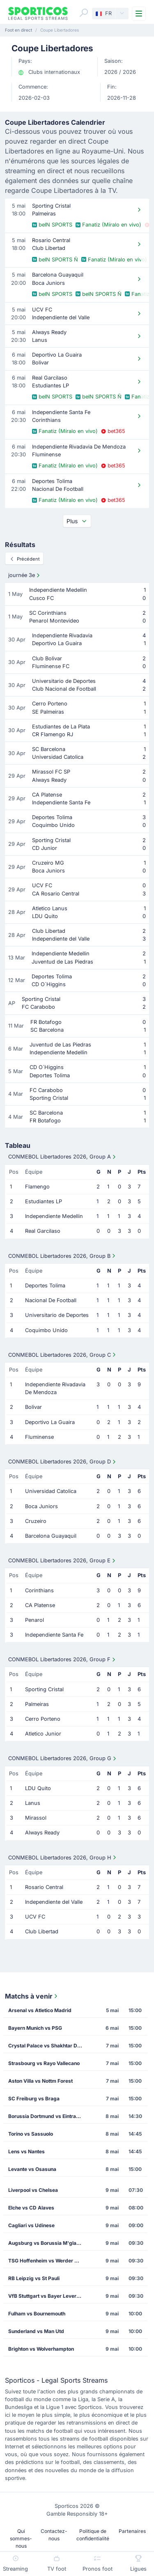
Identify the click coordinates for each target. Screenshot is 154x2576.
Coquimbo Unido (46, 1330)
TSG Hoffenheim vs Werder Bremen (47, 2261)
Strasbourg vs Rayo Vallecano (44, 2063)
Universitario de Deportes (57, 1315)
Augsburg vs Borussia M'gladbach (47, 2243)
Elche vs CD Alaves (31, 2208)
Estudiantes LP (43, 1201)
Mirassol (35, 1818)
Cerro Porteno (42, 1719)
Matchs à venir (32, 1996)
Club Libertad (41, 1931)
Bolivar (33, 1407)
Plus (77, 520)
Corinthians (39, 1590)
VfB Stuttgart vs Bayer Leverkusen (47, 2296)
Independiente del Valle (54, 1902)
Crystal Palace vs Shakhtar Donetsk (47, 2045)
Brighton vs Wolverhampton (41, 2349)
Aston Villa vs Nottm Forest (40, 2081)
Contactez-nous (54, 2535)
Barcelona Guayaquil (50, 1536)
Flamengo (37, 1187)
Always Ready (42, 1833)
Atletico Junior (43, 1734)
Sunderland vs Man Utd (36, 2331)
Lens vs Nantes (26, 2151)
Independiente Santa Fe (54, 1635)
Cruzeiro (35, 1521)
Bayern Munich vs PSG (35, 2028)
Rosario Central (44, 1887)
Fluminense (39, 1437)
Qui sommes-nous (21, 2538)
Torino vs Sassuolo (30, 2134)
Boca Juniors (41, 1506)
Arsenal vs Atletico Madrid (39, 2010)
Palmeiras (37, 1704)
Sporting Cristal (44, 1689)
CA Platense (40, 1605)
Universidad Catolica (50, 1491)
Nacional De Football (50, 1300)
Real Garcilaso (42, 1231)
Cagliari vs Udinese (31, 2225)
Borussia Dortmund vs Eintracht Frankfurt (47, 2116)
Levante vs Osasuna (32, 2169)
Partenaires (132, 2531)
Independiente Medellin (54, 1216)
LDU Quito (38, 1788)
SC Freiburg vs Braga (34, 2098)
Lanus (32, 1803)
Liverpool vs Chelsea (33, 2190)
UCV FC (35, 1917)
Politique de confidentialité (92, 2535)
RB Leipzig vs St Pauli (34, 2278)
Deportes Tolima (45, 1285)
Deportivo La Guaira (50, 1422)
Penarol (34, 1620)
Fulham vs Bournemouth (36, 2313)
